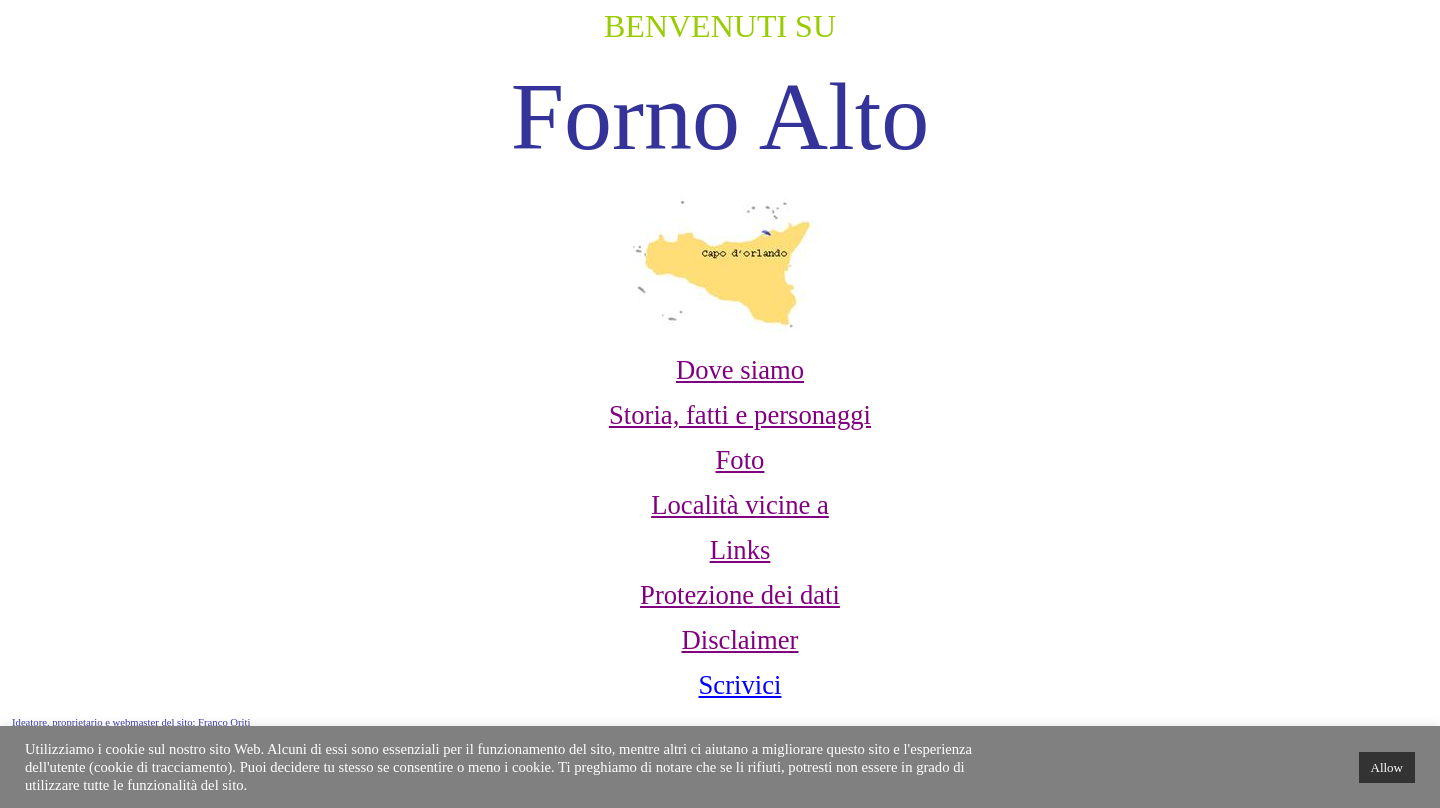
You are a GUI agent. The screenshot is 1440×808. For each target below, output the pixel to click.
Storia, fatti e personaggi (740, 415)
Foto (740, 460)
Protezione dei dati (740, 595)
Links (740, 550)
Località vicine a (740, 505)
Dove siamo (740, 370)
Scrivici (740, 685)
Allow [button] (1387, 767)
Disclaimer (740, 640)
